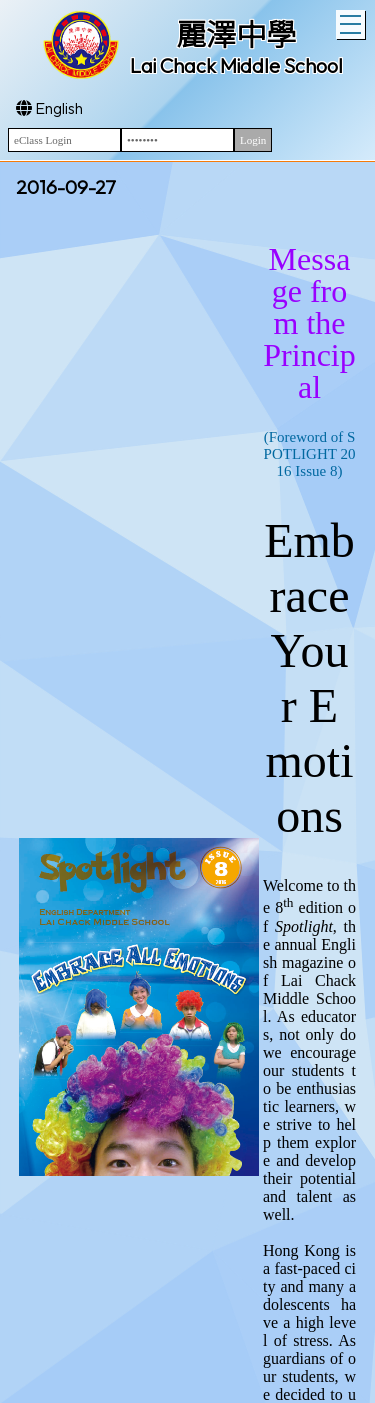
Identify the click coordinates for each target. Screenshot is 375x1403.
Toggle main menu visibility (352, 22)
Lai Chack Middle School (236, 65)
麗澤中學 (236, 35)
